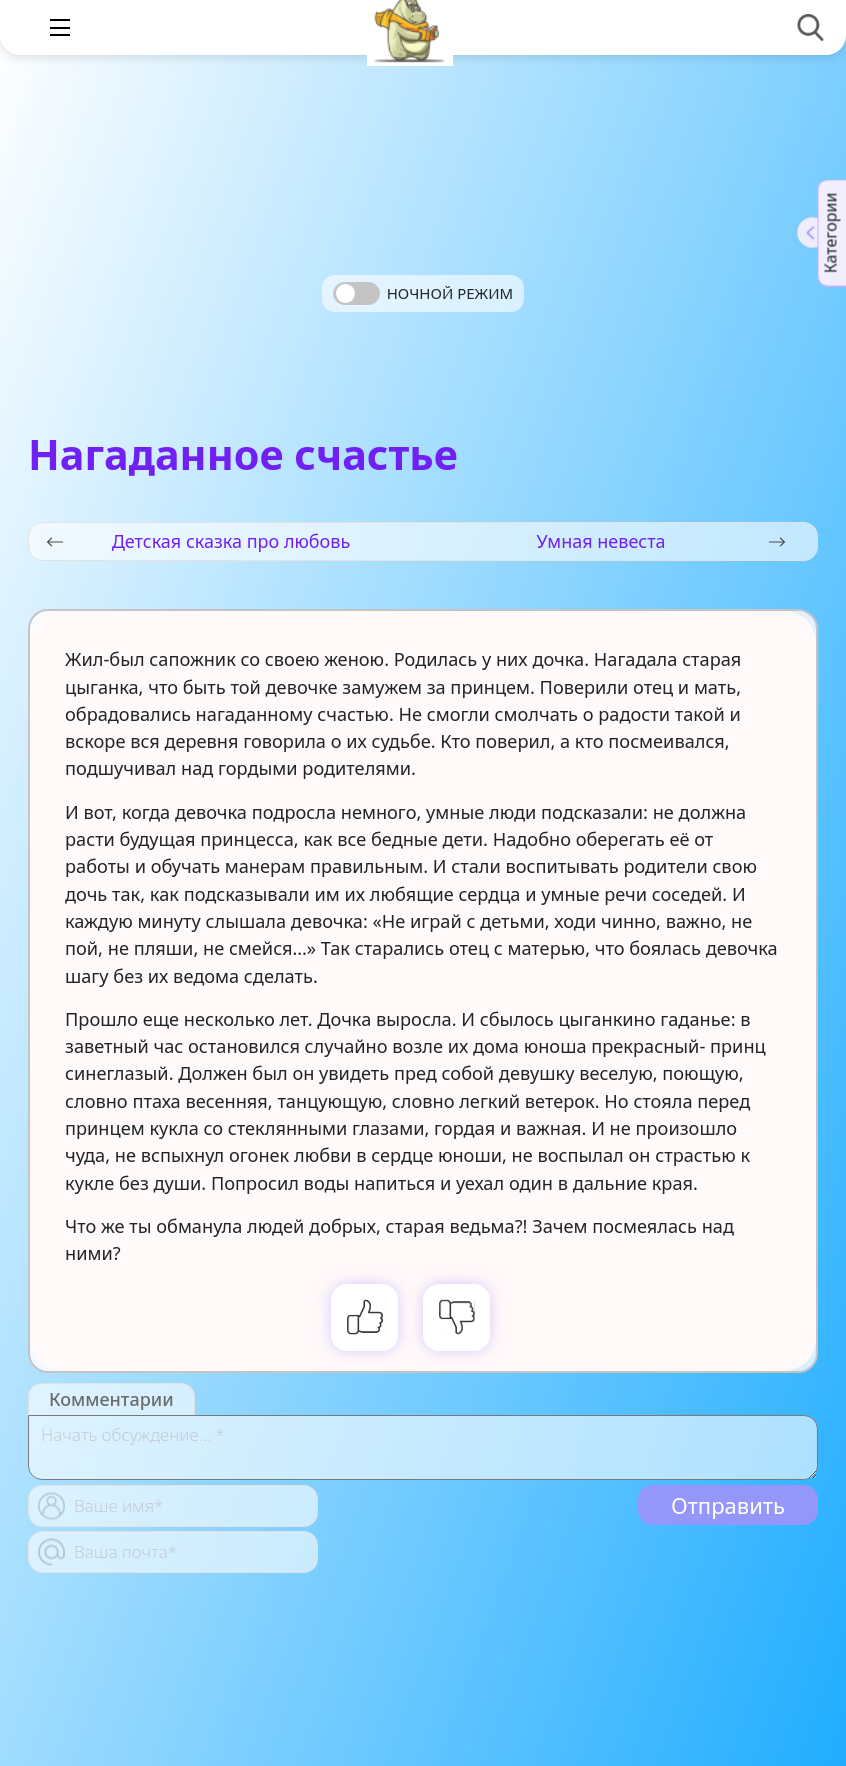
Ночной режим (450, 293)
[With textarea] (423, 1447)
